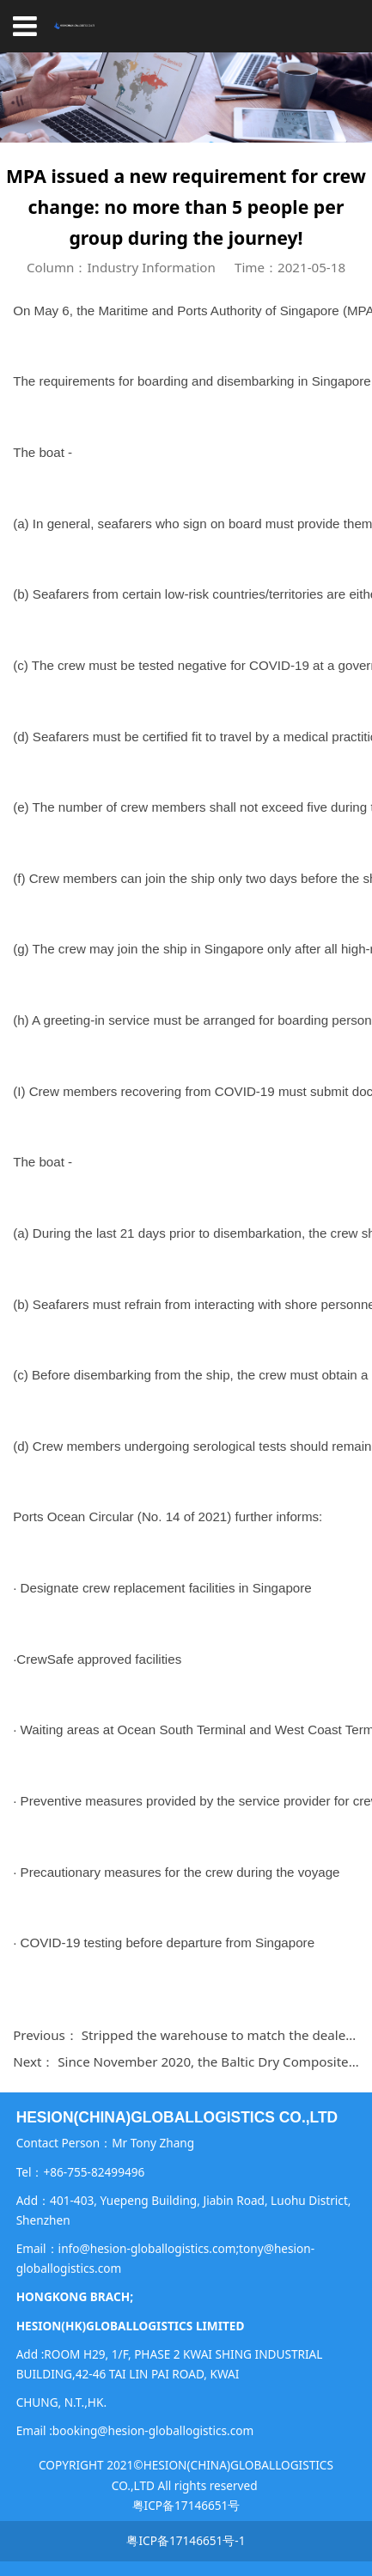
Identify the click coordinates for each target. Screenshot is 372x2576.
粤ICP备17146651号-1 (185, 2540)
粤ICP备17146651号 (186, 2505)
